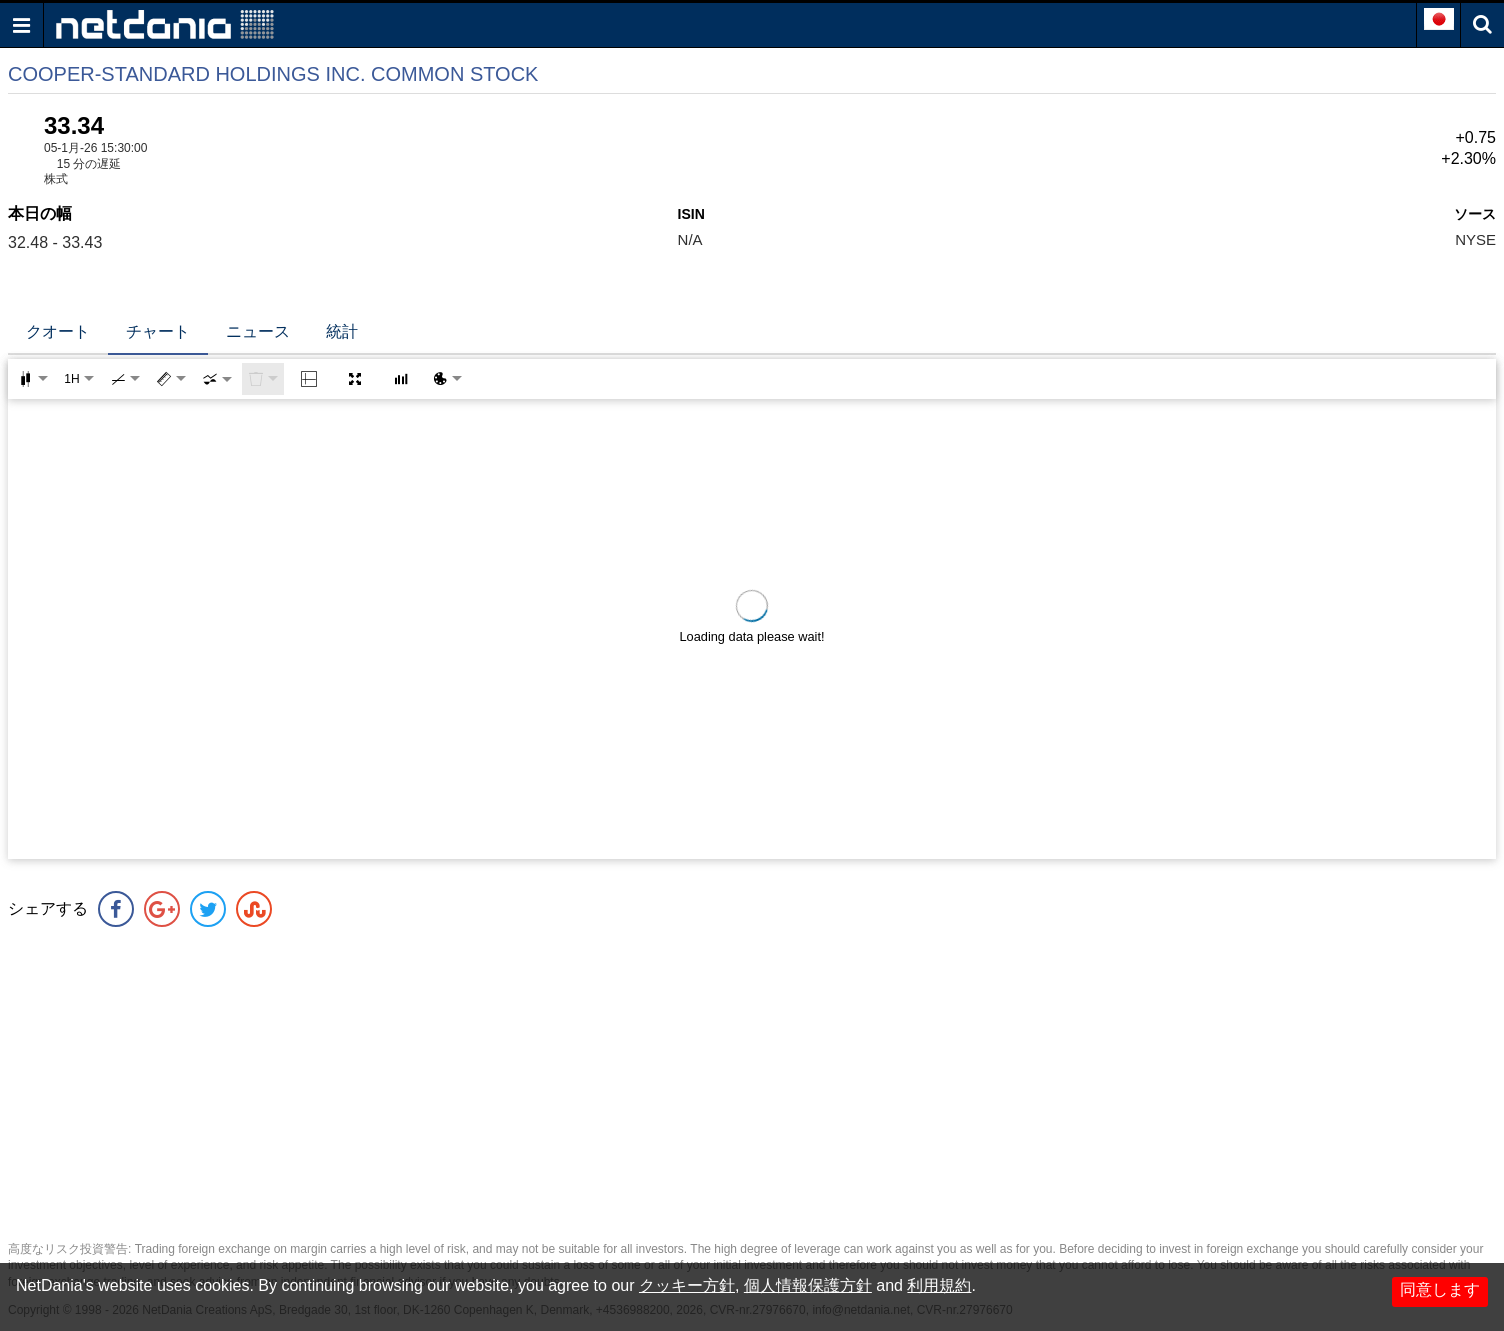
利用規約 (939, 1285)
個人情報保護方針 (808, 1285)
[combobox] (217, 379)
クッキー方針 (687, 1285)
